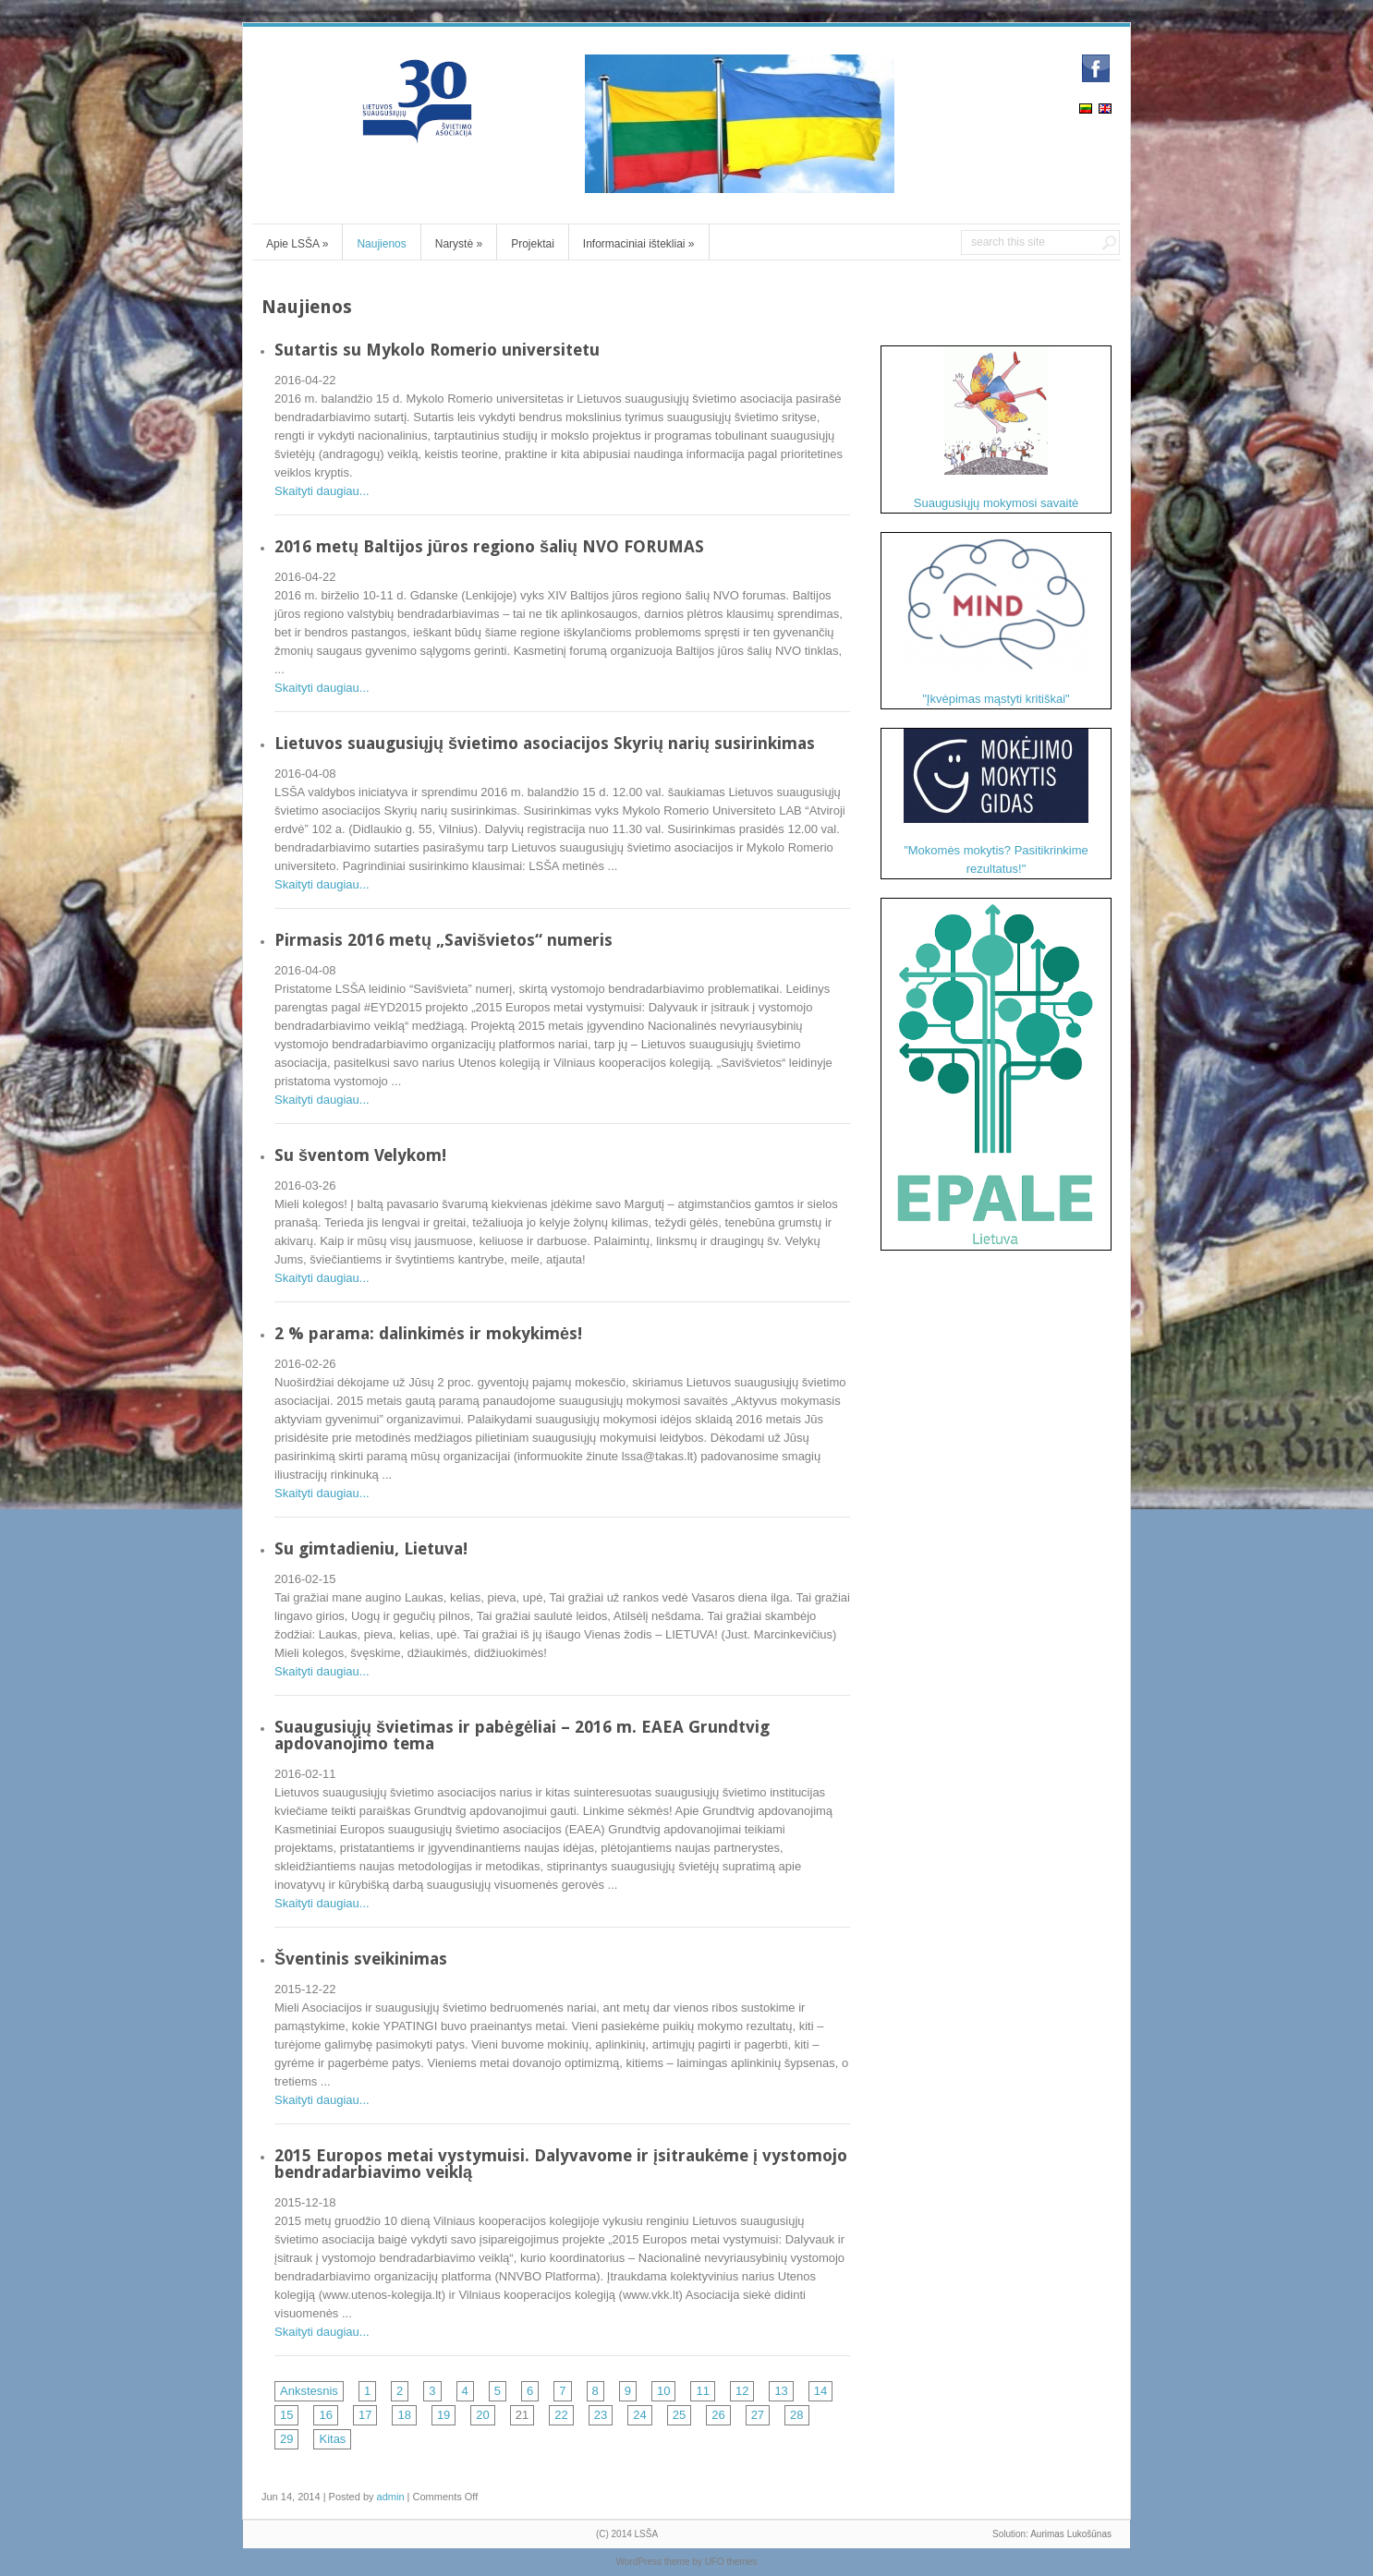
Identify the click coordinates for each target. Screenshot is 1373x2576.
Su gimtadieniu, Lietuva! (371, 1548)
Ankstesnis (309, 2391)
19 (443, 2415)
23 (600, 2415)
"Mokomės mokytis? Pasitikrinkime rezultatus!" (996, 802)
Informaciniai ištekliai (639, 243)
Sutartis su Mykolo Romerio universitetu (437, 349)
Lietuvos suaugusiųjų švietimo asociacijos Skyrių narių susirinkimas (544, 743)
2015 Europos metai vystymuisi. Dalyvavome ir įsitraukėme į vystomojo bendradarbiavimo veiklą (560, 2164)
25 (679, 2415)
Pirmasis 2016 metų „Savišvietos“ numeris (443, 939)
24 (639, 2415)
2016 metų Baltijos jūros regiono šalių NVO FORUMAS (489, 546)
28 (796, 2415)
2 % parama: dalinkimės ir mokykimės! (428, 1333)
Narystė (458, 243)
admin (391, 2496)
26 (717, 2415)
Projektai (532, 243)
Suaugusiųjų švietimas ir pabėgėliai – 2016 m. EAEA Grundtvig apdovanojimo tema (522, 1735)
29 (286, 2439)
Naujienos (381, 243)
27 (757, 2415)
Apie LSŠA (297, 243)
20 (482, 2415)
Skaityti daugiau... (322, 491)
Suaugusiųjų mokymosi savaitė (996, 428)
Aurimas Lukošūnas (1071, 2534)
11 (702, 2391)
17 (364, 2415)
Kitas (332, 2439)
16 (325, 2415)
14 (820, 2391)
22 (560, 2415)
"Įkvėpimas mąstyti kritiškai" (996, 619)
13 (780, 2391)
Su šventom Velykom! (360, 1155)
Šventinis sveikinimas (360, 1958)
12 (741, 2391)
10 (663, 2391)
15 (286, 2415)
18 (403, 2415)
